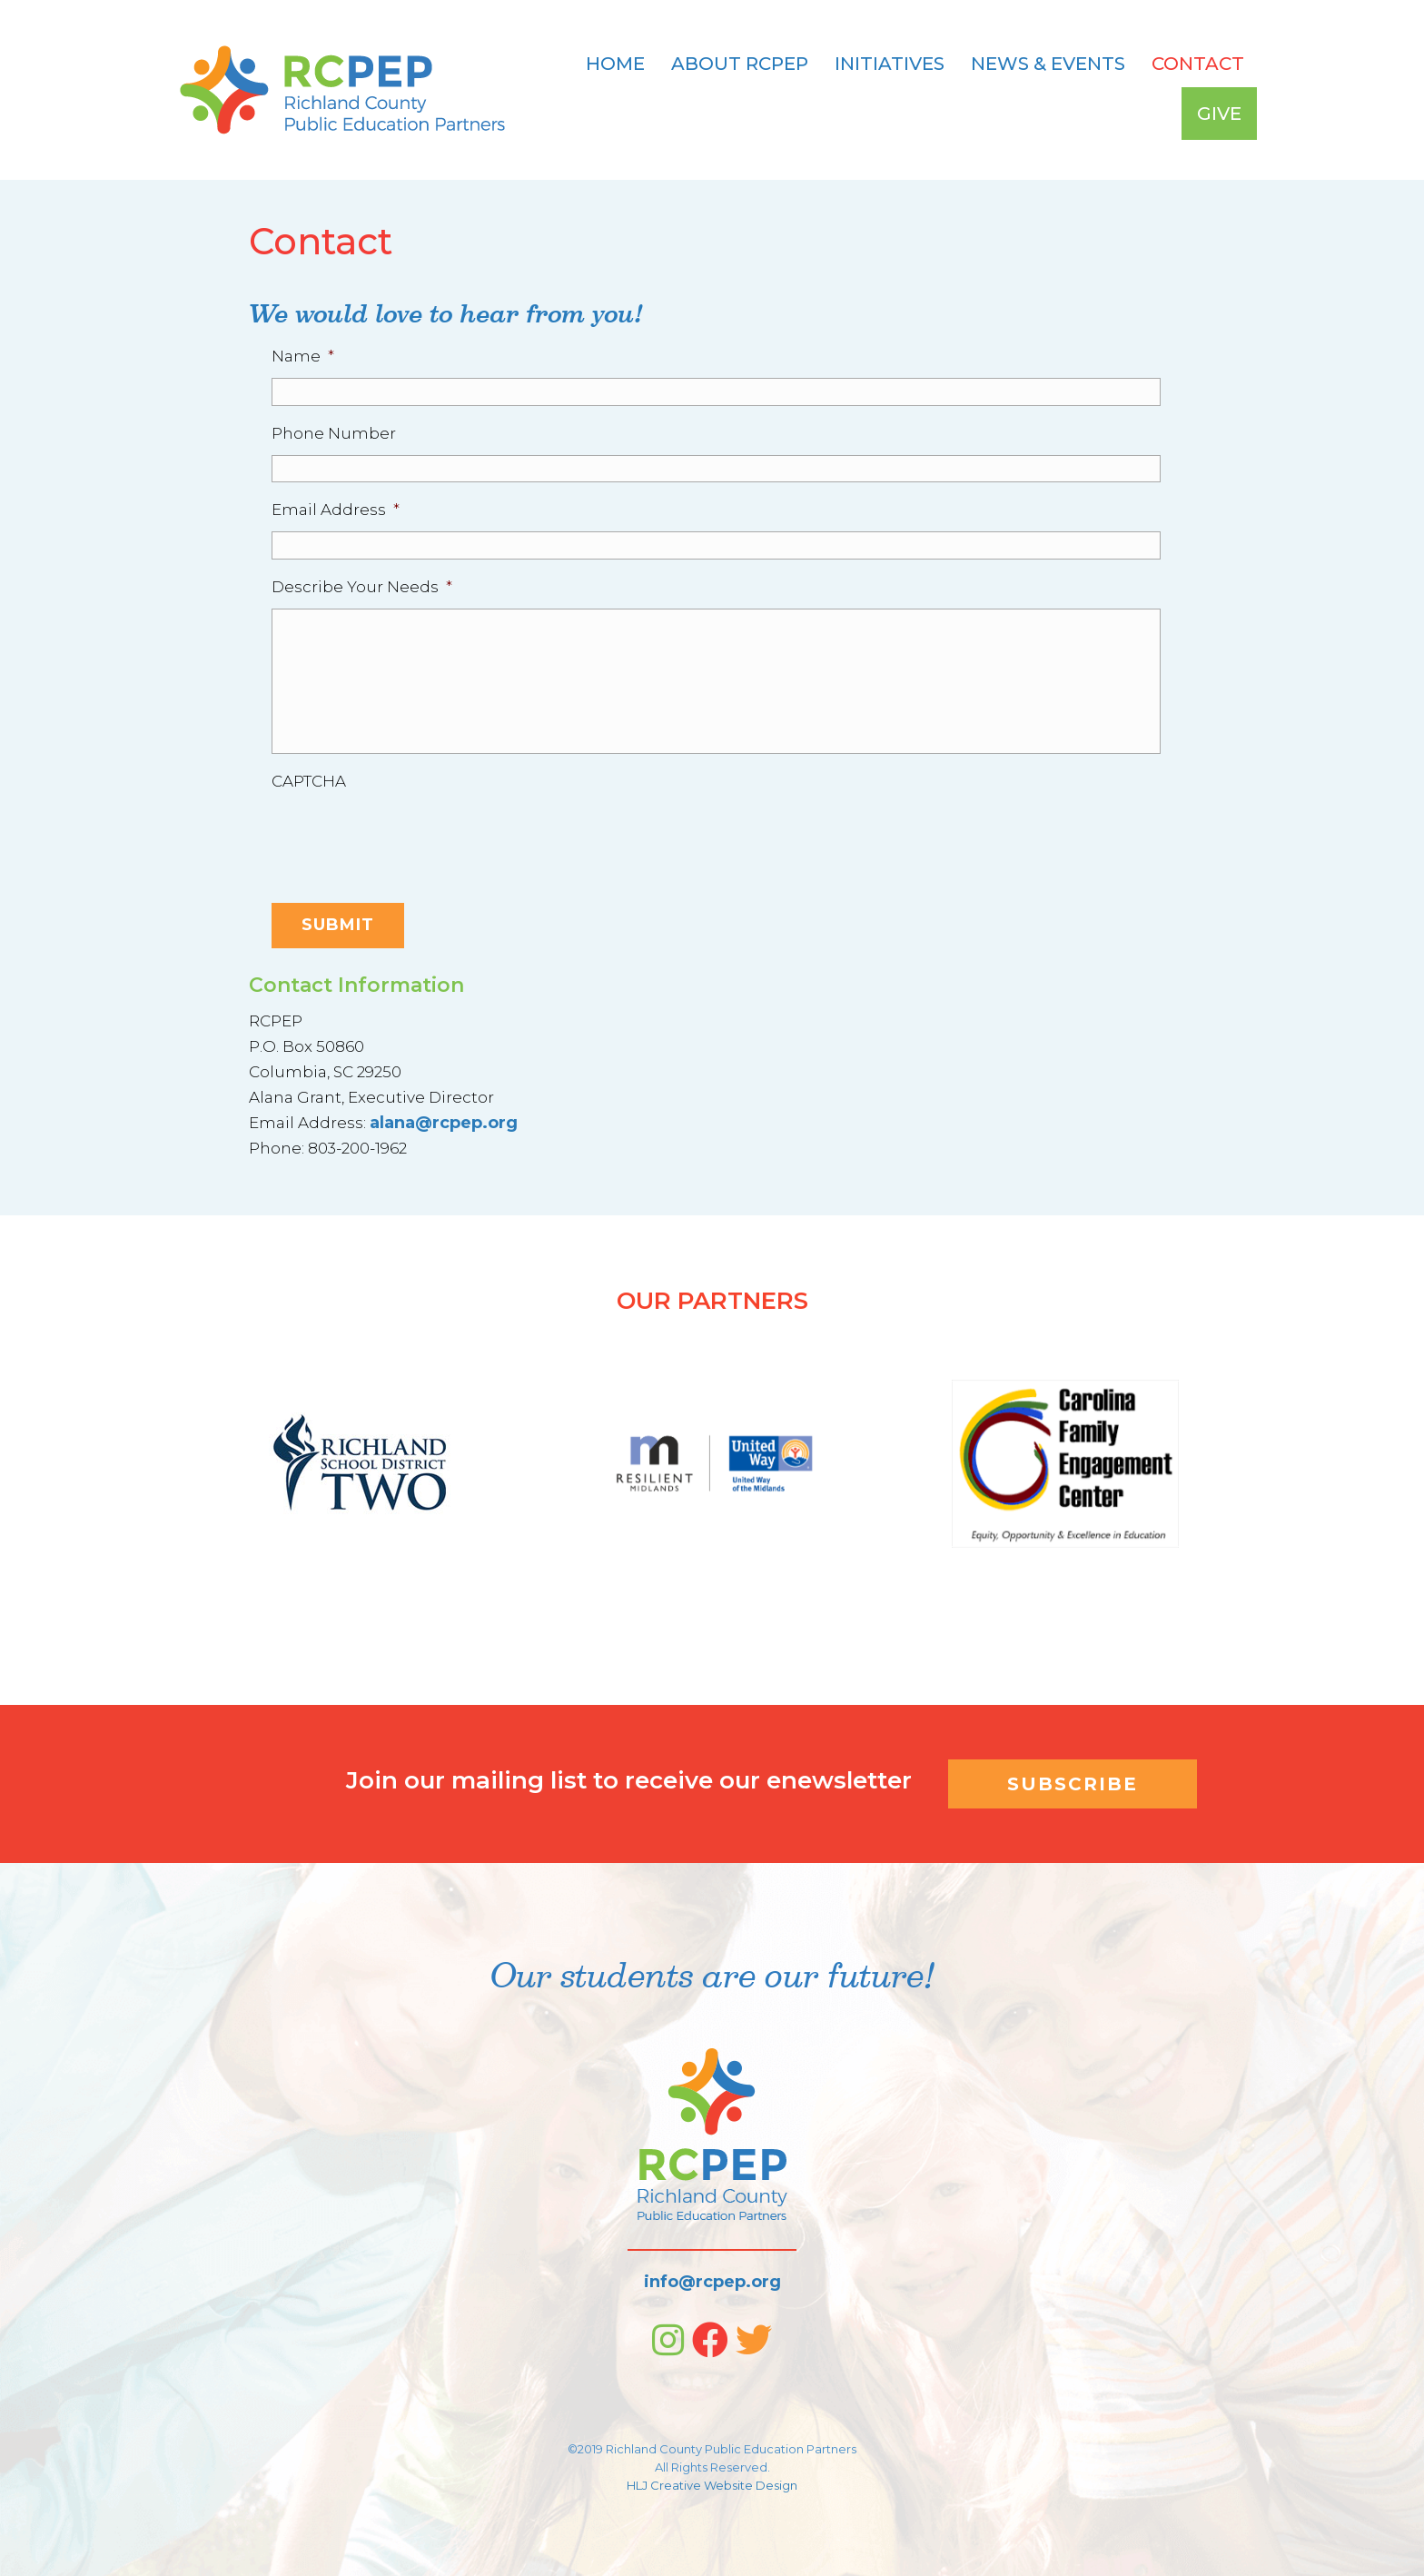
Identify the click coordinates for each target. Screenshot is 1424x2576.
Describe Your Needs (362, 587)
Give (1219, 113)
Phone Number (334, 433)
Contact (1198, 63)
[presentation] (410, 838)
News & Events (1048, 63)
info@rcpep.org (712, 2282)
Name (303, 356)
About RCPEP (739, 63)
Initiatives (889, 63)
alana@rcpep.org (444, 1123)
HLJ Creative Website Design (712, 2485)
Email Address (336, 509)
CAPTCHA (309, 781)
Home (615, 63)
